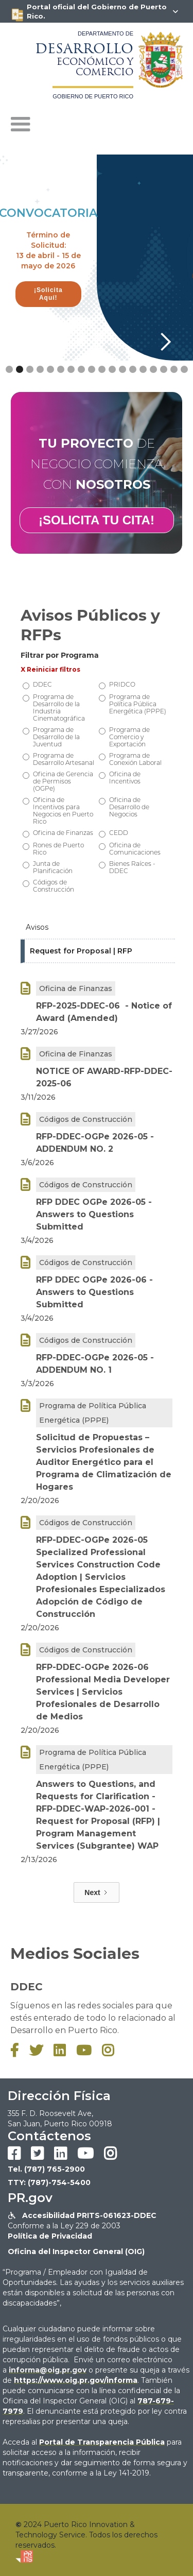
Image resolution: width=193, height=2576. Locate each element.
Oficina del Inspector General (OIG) (76, 2251)
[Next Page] (96, 1892)
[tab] (98, 928)
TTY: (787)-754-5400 (49, 2182)
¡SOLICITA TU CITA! (96, 520)
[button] (20, 124)
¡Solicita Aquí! (48, 293)
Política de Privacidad (50, 2236)
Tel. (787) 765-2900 (46, 2169)
